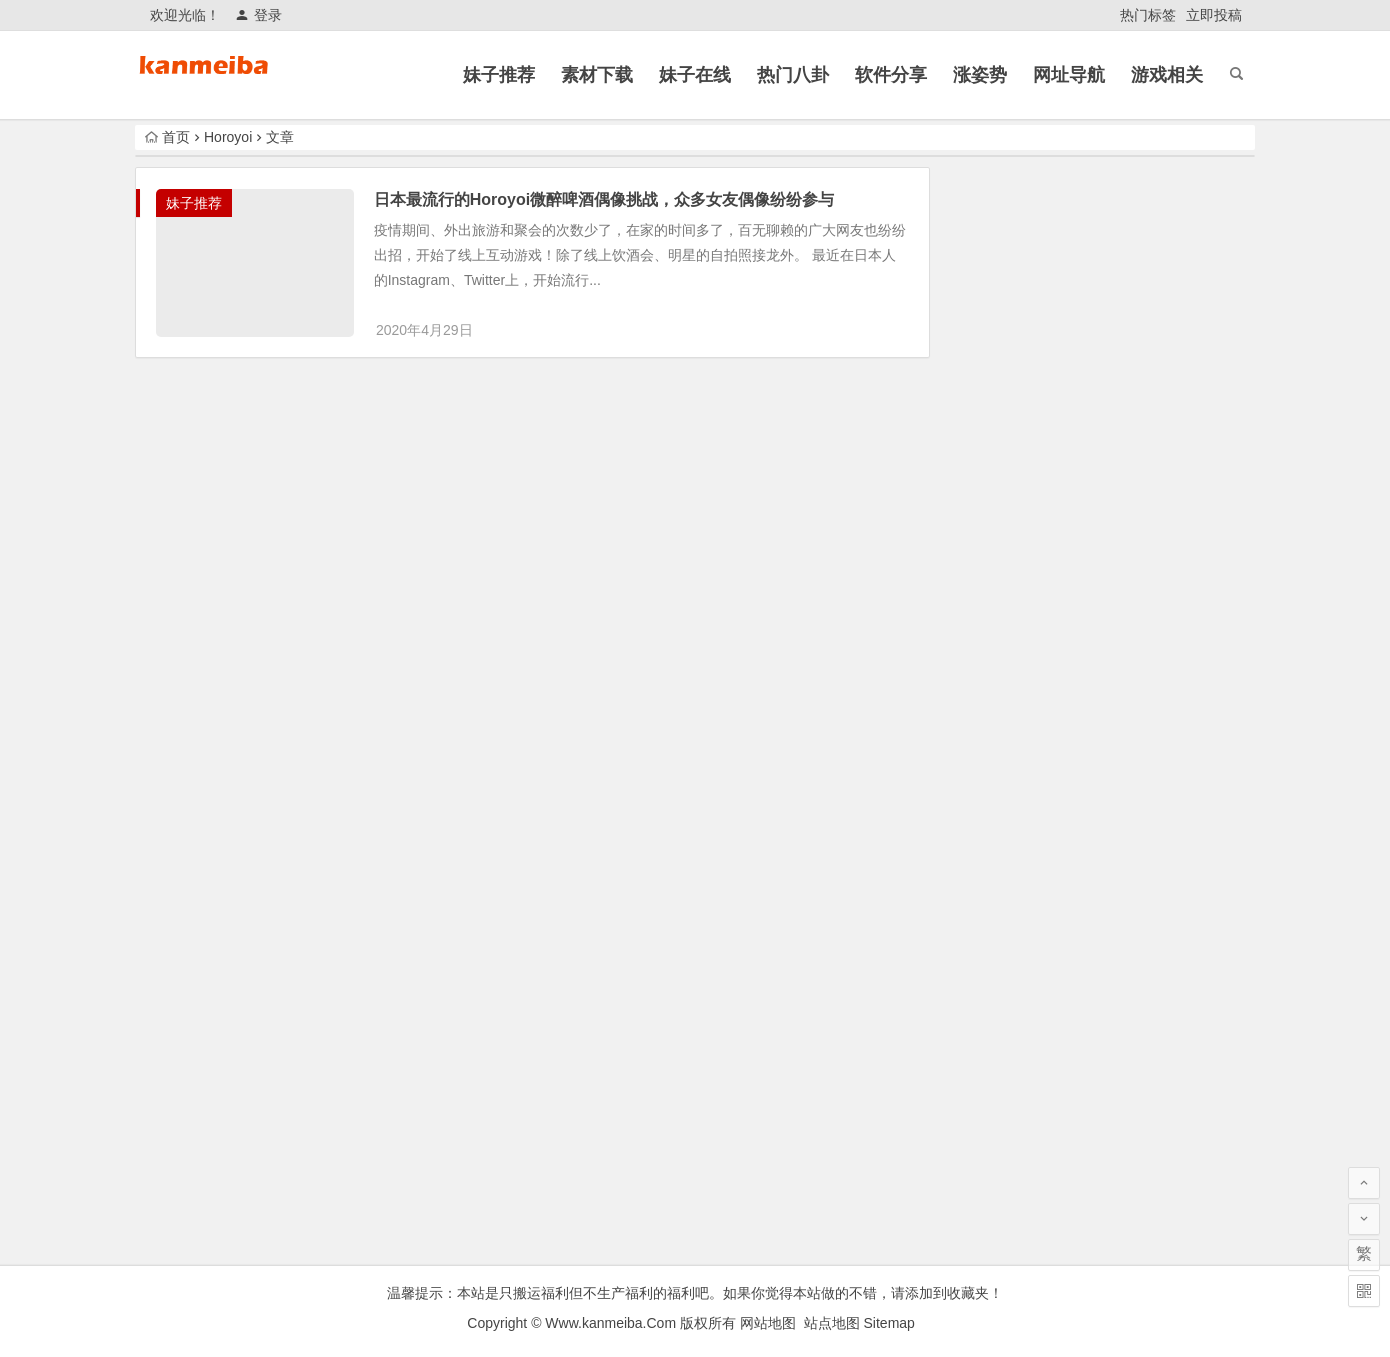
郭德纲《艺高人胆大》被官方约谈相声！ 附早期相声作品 (1145, 906)
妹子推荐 (194, 203)
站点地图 (832, 1323)
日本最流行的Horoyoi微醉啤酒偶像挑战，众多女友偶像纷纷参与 (606, 199)
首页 (167, 137)
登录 (258, 15)
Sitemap (889, 1323)
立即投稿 (1214, 15)
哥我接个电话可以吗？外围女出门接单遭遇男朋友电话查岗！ (1143, 451)
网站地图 (768, 1323)
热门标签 (1148, 15)
